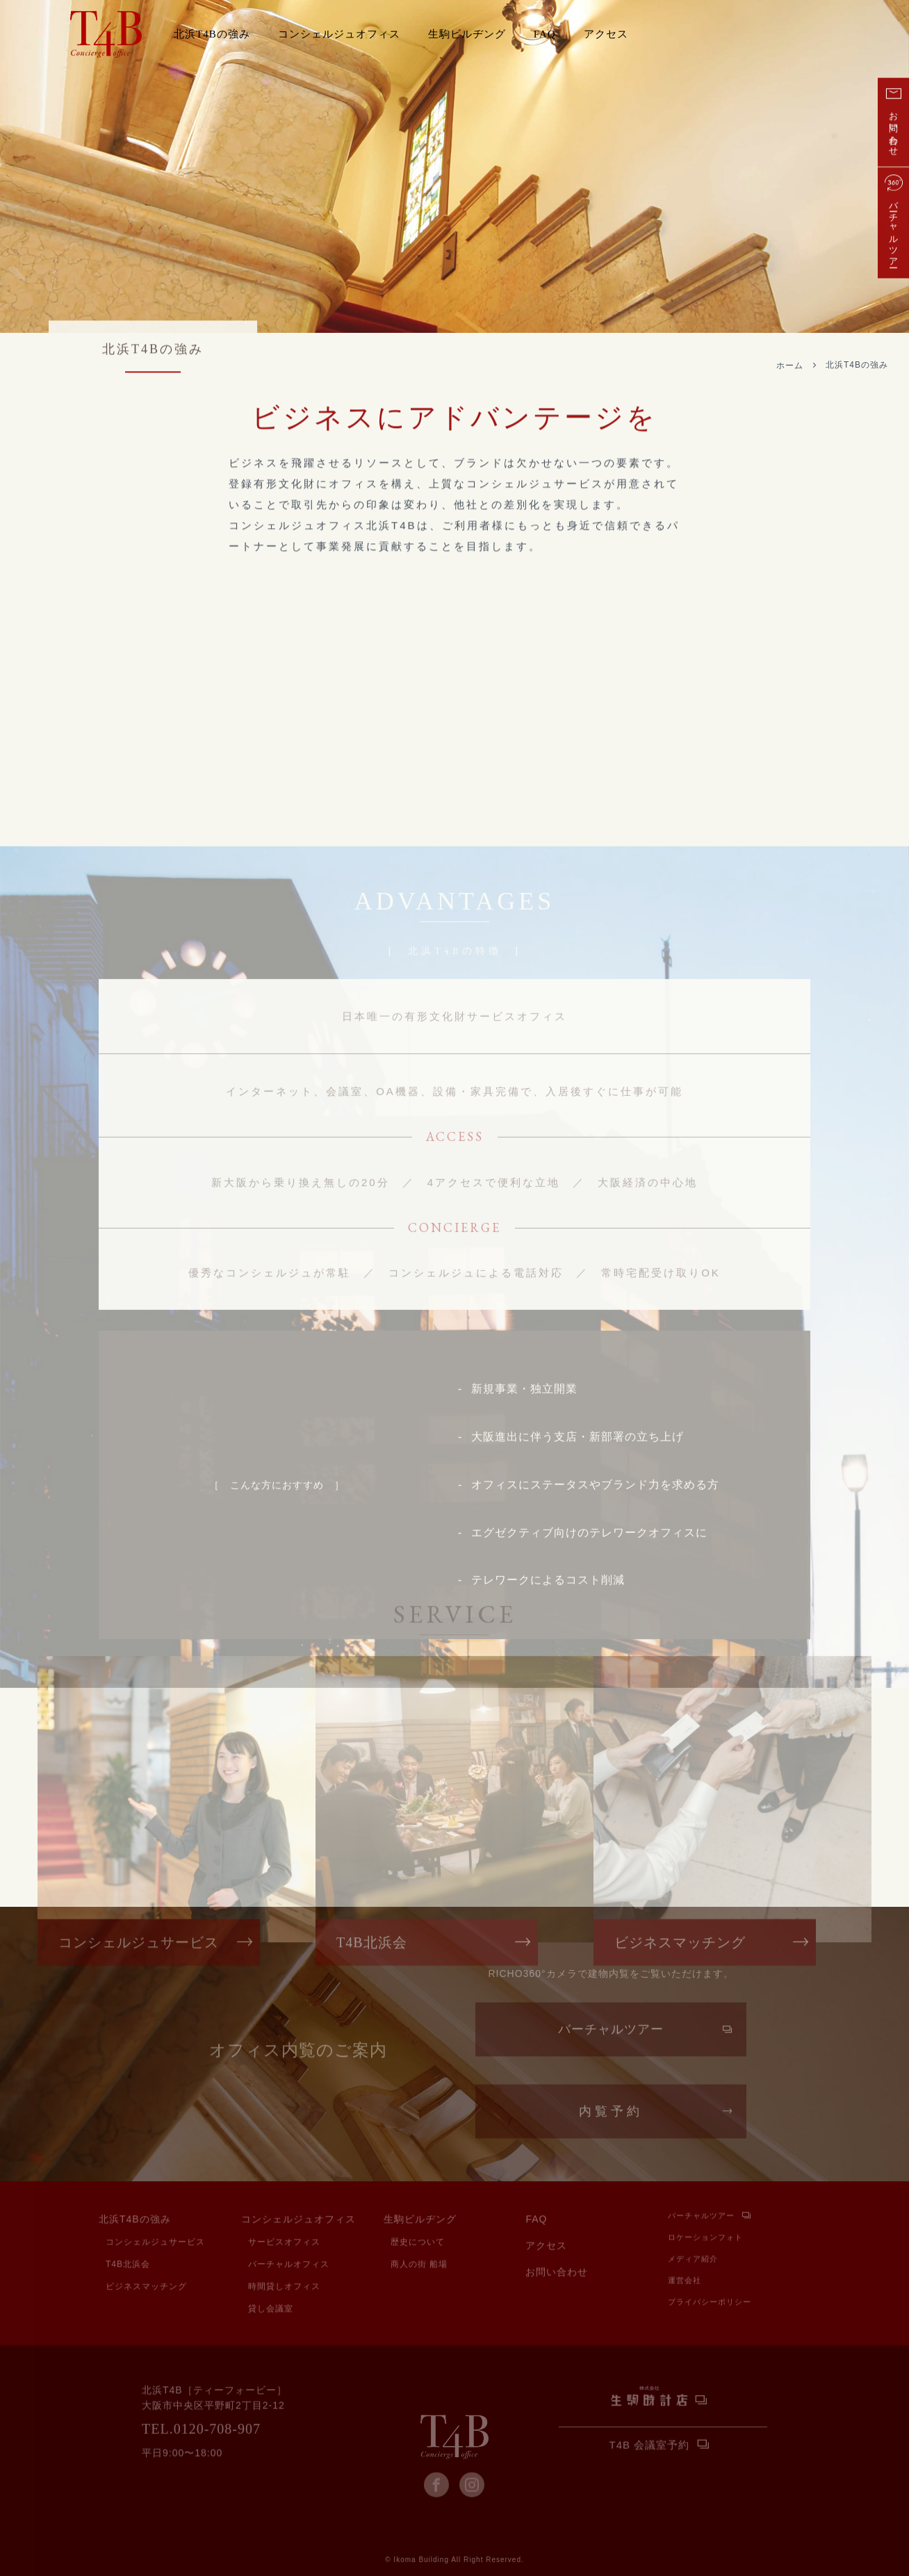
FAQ (545, 34)
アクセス (606, 34)
